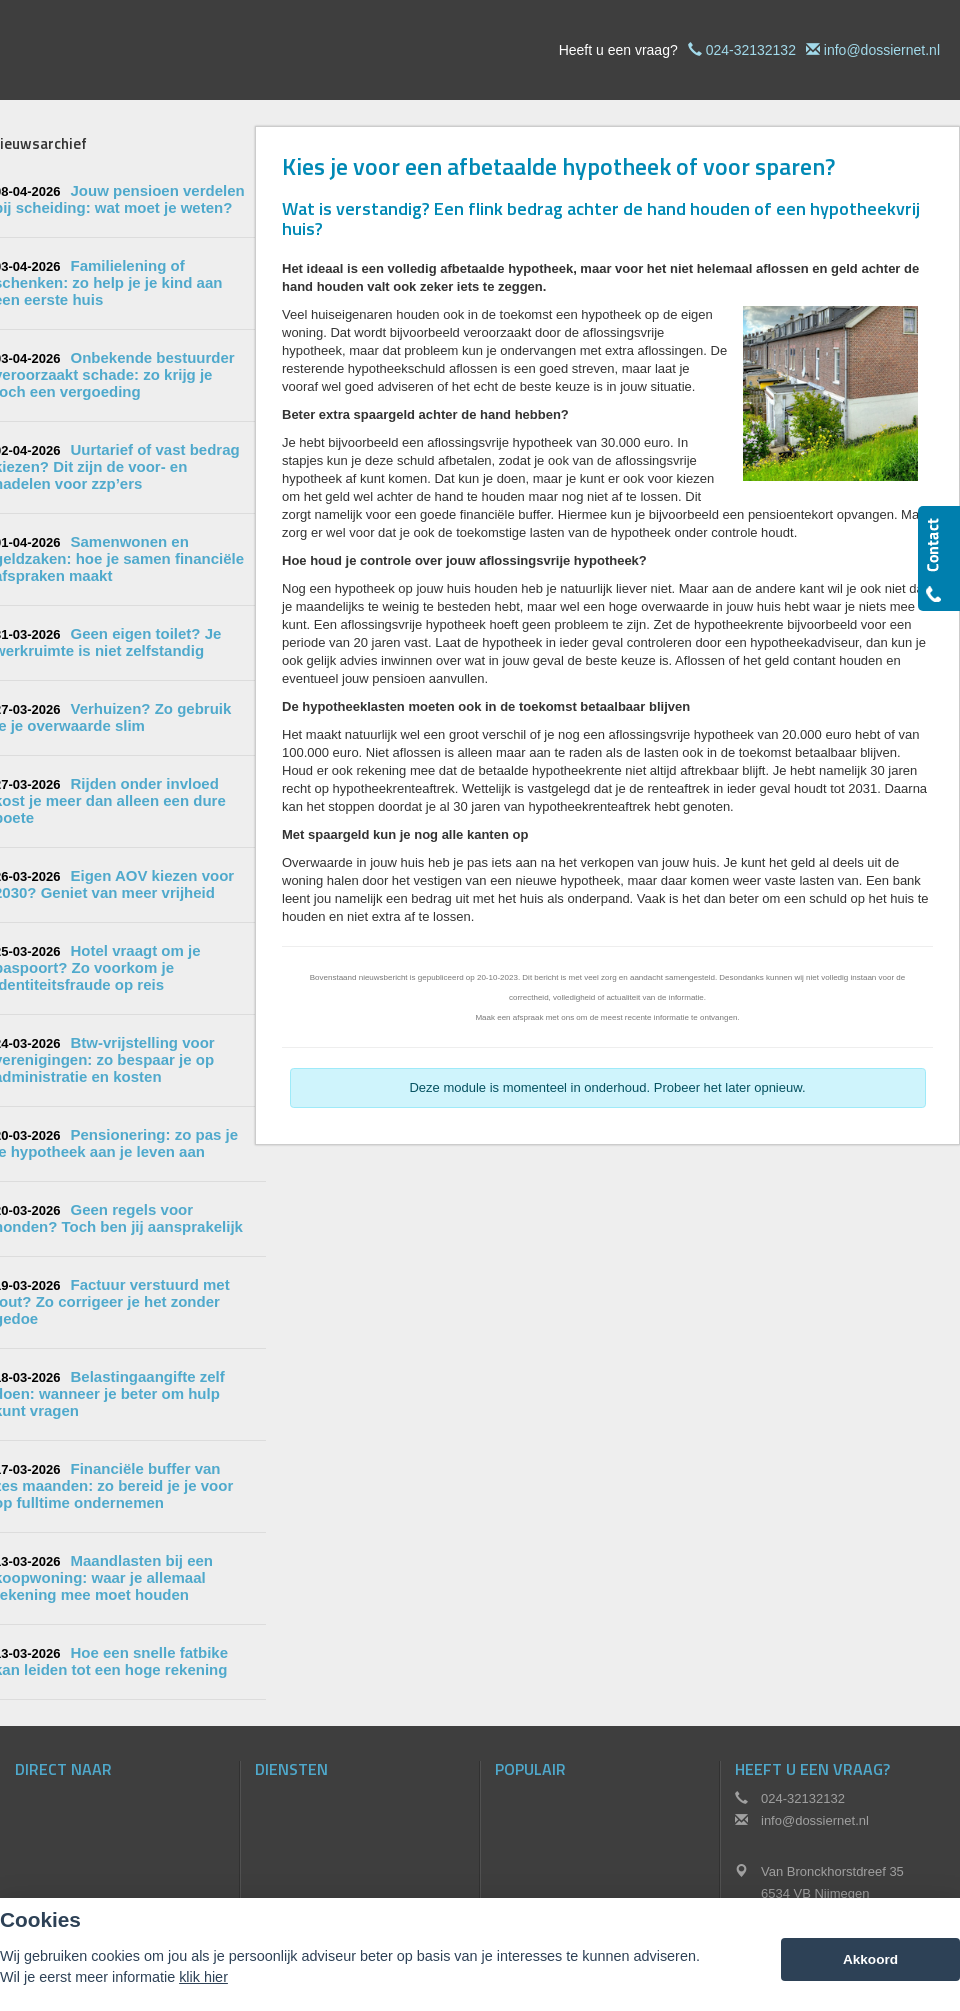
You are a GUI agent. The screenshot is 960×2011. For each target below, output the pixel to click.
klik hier (203, 1977)
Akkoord (870, 1959)
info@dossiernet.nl (882, 50)
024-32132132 (751, 50)
